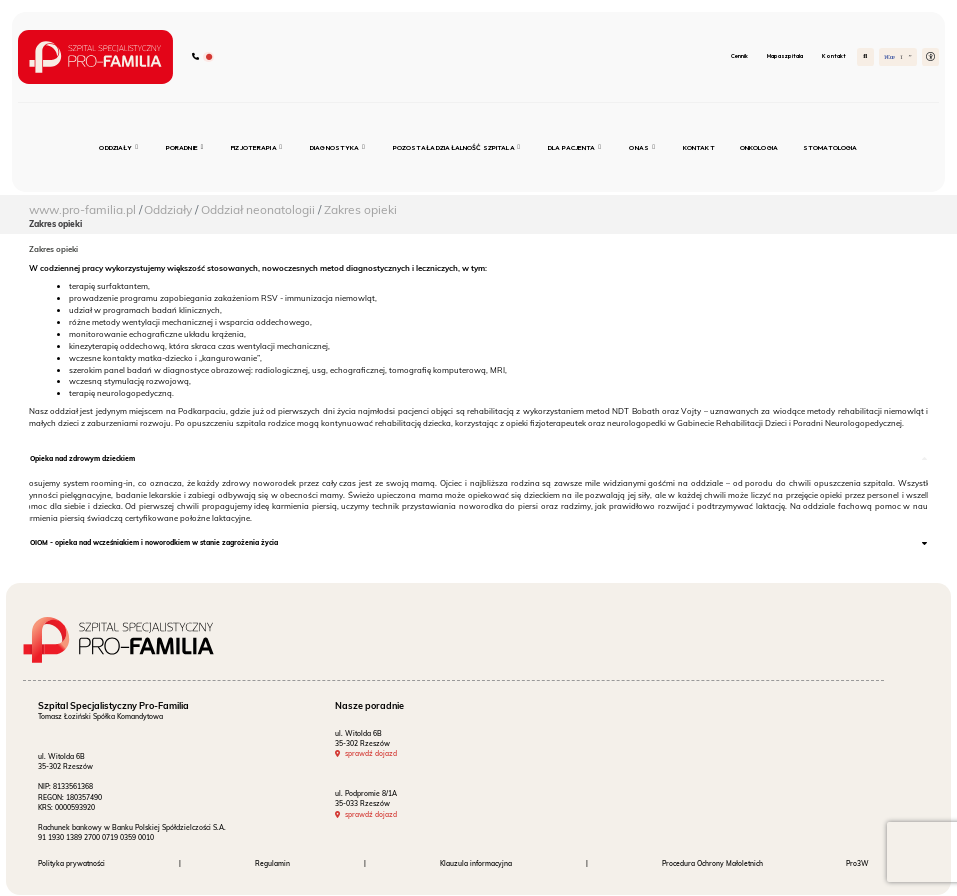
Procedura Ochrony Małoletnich (712, 864)
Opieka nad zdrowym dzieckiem (82, 458)
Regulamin (272, 864)
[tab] (479, 460)
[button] (930, 56)
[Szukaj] (865, 56)
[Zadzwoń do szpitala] (203, 57)
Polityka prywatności (71, 864)
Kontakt (834, 55)
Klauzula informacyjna (476, 864)
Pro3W (857, 864)
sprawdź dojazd (371, 753)
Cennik (739, 55)
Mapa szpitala (785, 55)
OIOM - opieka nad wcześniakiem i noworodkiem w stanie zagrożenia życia (154, 543)
